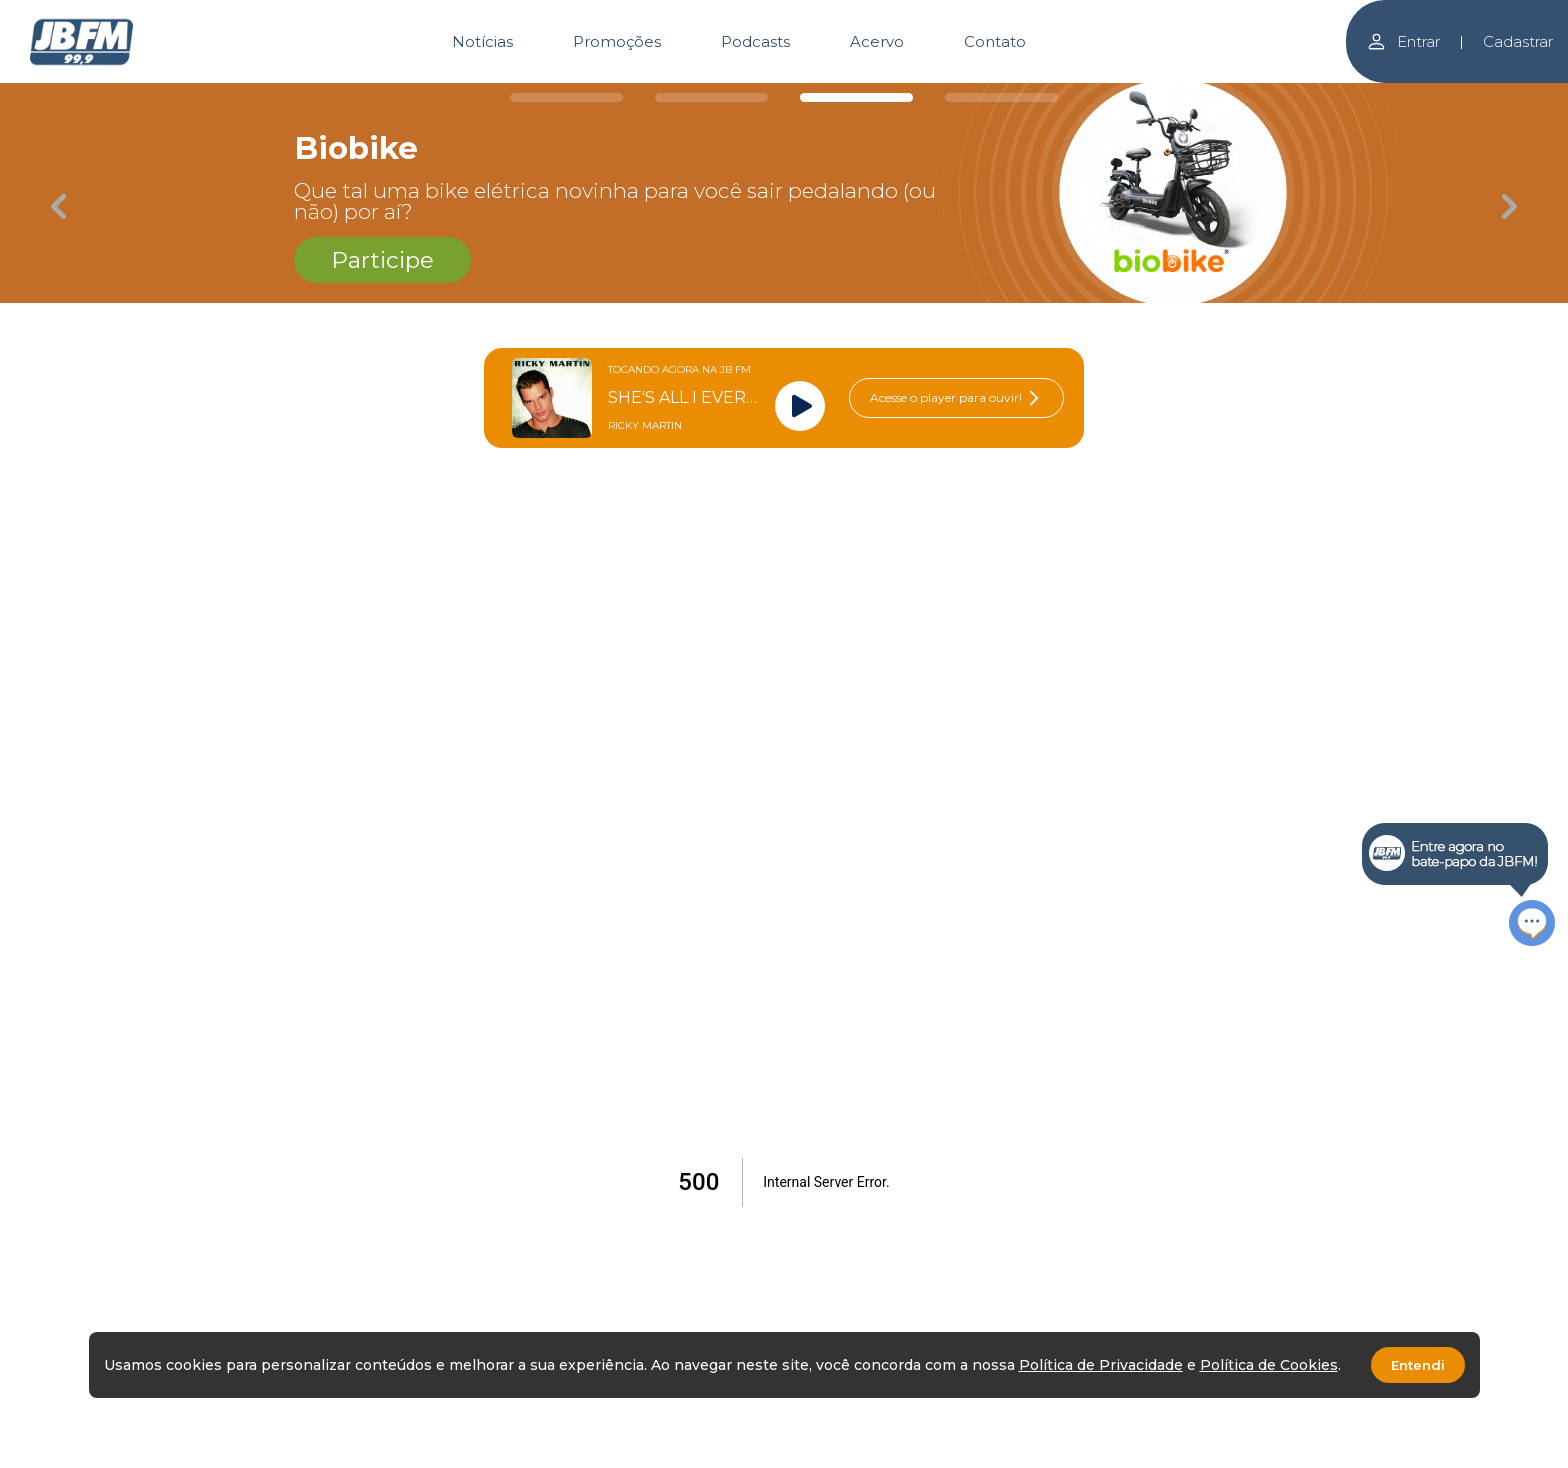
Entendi (1418, 1365)
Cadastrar (1518, 41)
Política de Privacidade (1101, 1365)
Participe (382, 260)
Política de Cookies (1269, 1365)
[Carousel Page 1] (566, 97)
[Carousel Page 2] (711, 97)
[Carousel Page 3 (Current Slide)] (856, 97)
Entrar (1403, 41)
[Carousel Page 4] (1001, 97)
